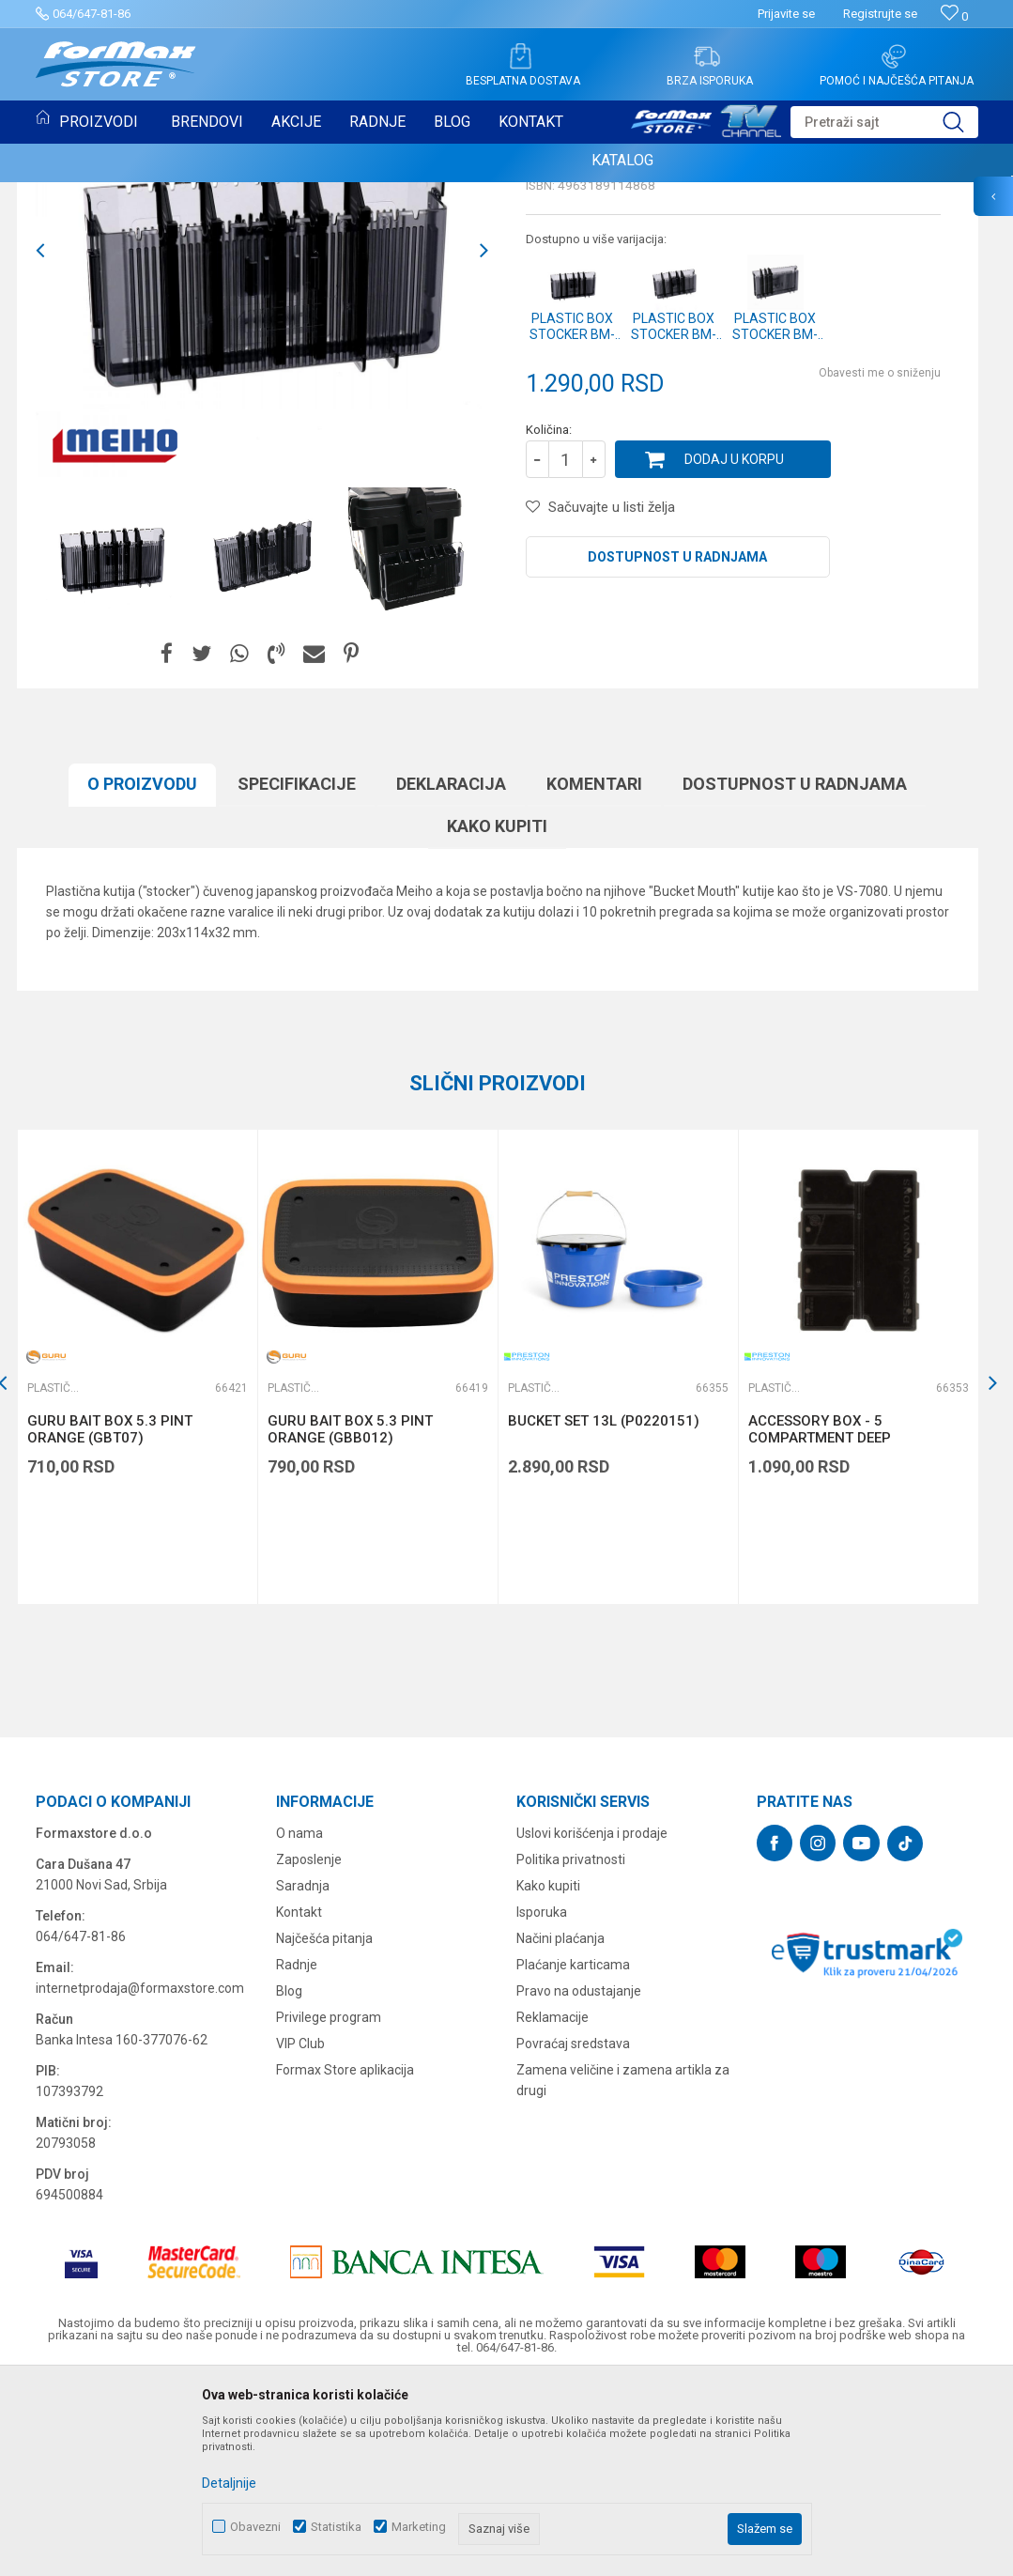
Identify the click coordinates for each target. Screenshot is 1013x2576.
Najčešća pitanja (324, 2130)
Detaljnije (229, 2483)
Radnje (296, 2157)
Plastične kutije (89, 204)
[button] (884, 122)
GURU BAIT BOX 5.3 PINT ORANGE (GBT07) (109, 1622)
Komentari (594, 976)
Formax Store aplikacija (345, 2262)
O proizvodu (142, 976)
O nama (299, 2025)
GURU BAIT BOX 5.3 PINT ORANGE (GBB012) (350, 1622)
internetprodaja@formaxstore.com (140, 2180)
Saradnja (303, 2078)
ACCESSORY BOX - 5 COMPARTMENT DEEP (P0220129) (819, 1630)
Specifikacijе (297, 976)
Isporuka (541, 2104)
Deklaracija (451, 976)
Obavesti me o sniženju (880, 565)
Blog (289, 2183)
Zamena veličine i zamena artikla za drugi (622, 2273)
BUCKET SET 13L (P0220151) (603, 1613)
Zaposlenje (309, 2051)
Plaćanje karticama (573, 2157)
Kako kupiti (497, 1018)
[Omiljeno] (954, 16)
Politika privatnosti (570, 2051)
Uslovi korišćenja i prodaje (592, 2025)
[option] (111, 745)
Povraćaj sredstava (573, 2236)
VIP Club (300, 2236)
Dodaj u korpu (734, 651)
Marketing (418, 2527)
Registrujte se (880, 14)
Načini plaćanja (560, 2130)
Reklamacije (552, 2209)
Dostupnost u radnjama (677, 749)
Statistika (336, 2527)
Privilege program (328, 2209)
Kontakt (299, 2104)
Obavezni (255, 2527)
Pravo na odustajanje (578, 2183)
